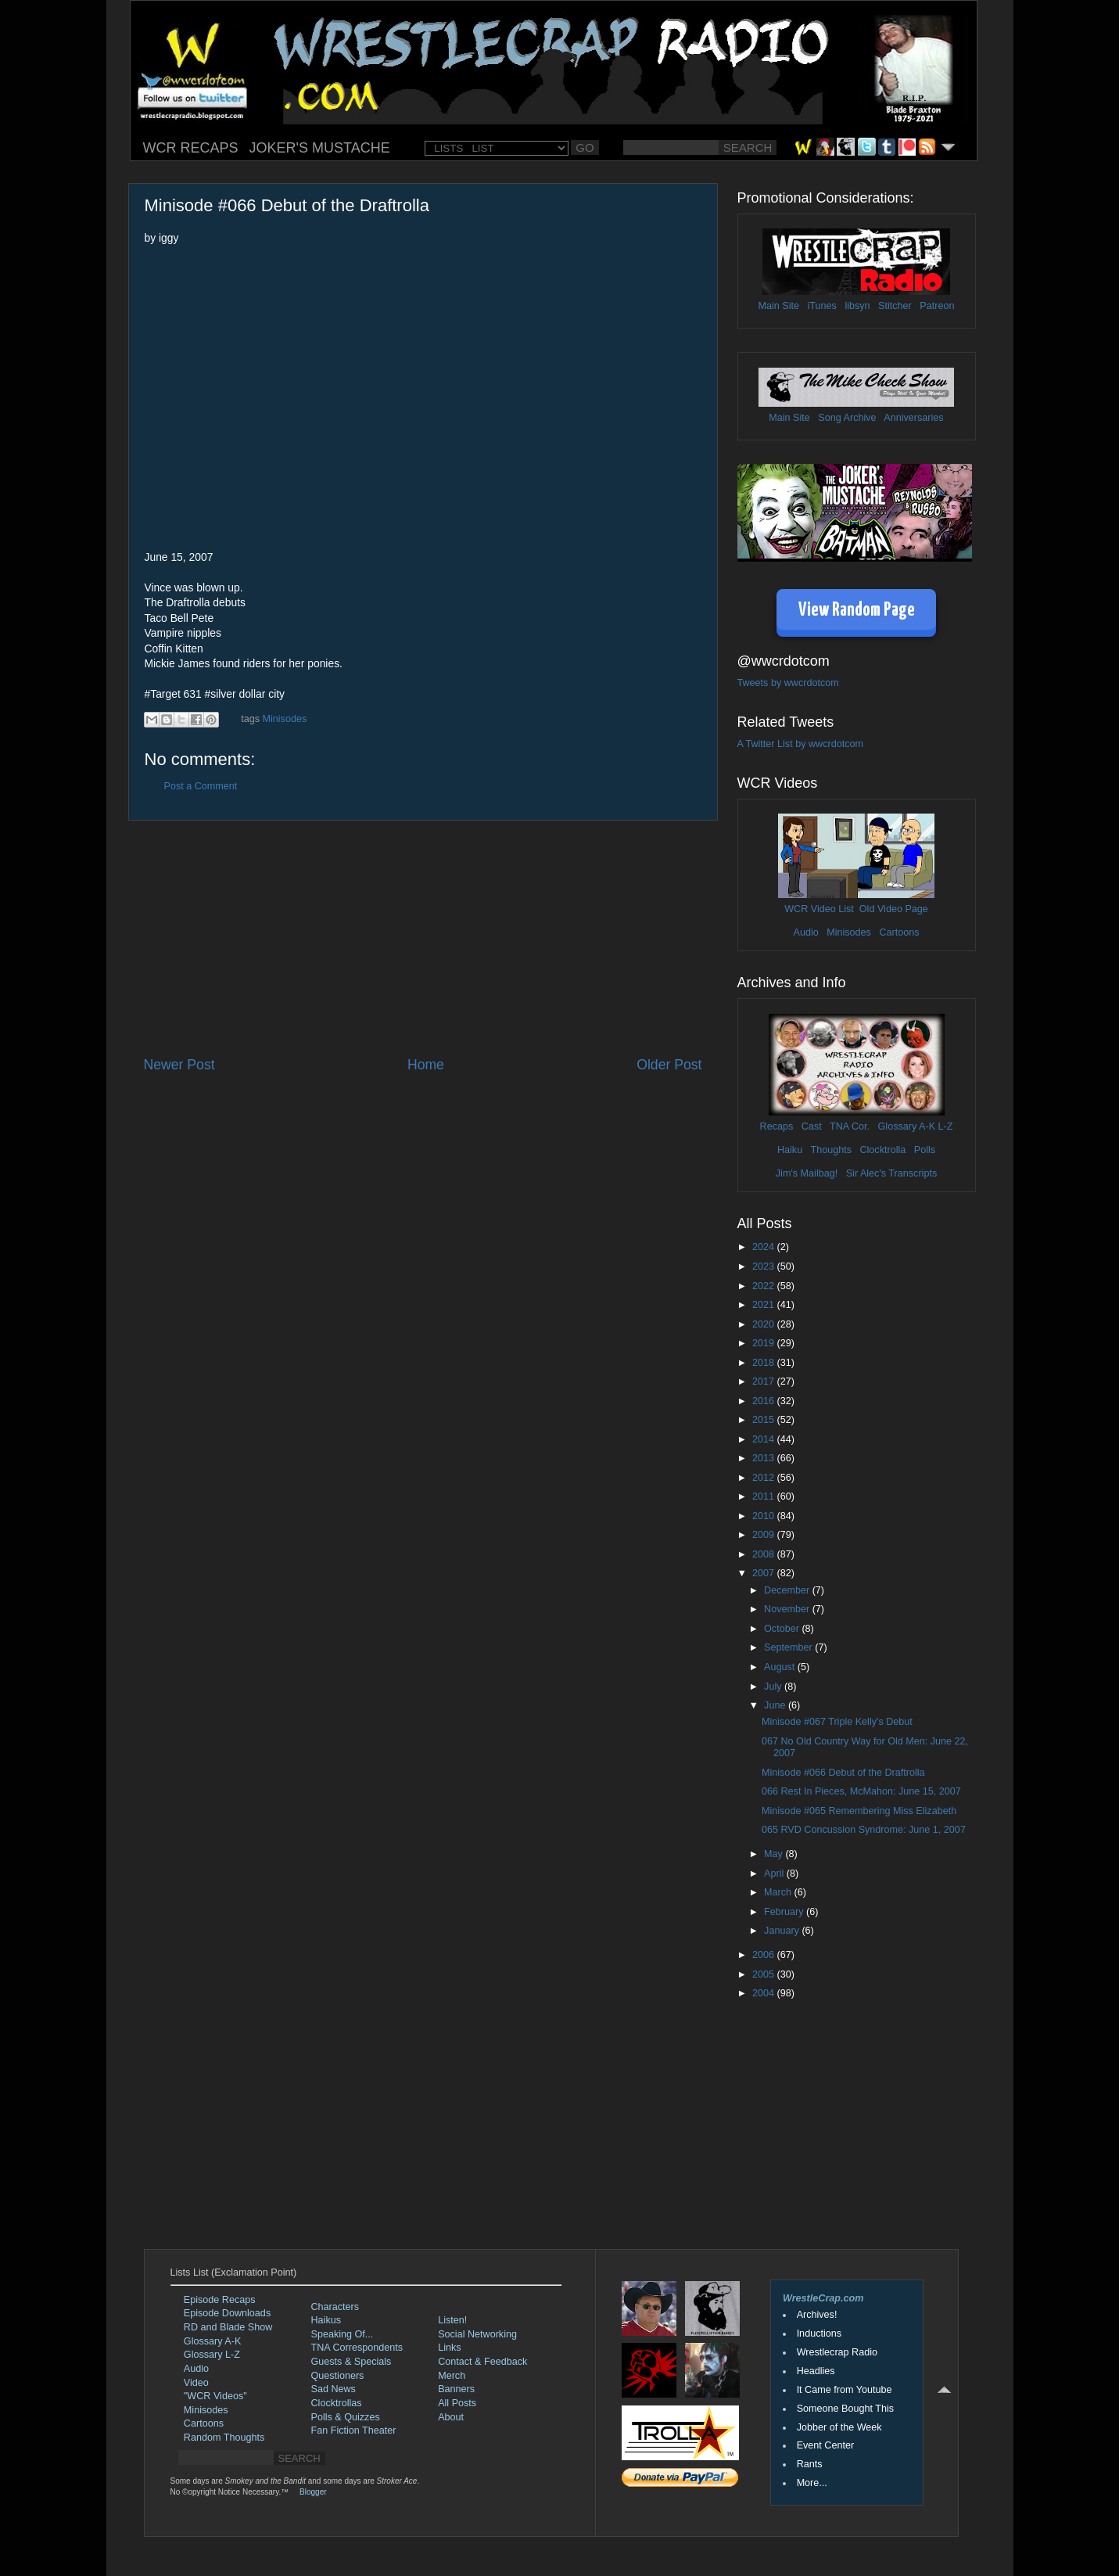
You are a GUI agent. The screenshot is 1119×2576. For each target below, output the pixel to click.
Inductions (819, 2333)
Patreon (937, 305)
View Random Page (856, 611)
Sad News (333, 2389)
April (775, 1873)
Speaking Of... (342, 2334)
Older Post (669, 1064)
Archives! (817, 2314)
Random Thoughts (224, 2437)
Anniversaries (913, 417)
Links (449, 2347)
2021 (764, 1304)
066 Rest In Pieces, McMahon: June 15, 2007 (861, 1791)
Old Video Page (893, 909)
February (785, 1911)
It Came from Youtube (844, 2389)
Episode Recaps (220, 2299)
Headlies (816, 2371)
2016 (764, 1401)
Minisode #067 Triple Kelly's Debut (837, 1721)
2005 (764, 1974)
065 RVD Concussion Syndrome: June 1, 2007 (864, 1829)
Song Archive (847, 417)
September (789, 1647)
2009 (764, 1534)
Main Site (779, 305)
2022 (764, 1286)
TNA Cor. (850, 1126)
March (779, 1892)
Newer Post (179, 1064)
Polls (924, 1149)
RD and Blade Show (228, 2327)
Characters (335, 2306)
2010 (764, 1516)
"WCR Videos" (215, 2396)
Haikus (326, 2320)
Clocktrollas (336, 2403)
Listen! (452, 2320)
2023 (764, 1266)
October (783, 1628)
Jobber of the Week (839, 2427)
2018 (764, 1362)
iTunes (822, 305)
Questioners (337, 2375)
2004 (764, 1993)
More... (812, 2482)
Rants (810, 2464)
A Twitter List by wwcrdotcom (800, 743)
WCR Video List (819, 909)
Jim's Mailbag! (806, 1173)
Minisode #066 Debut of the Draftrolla (843, 1772)
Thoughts (831, 1149)
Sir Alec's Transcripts (891, 1173)
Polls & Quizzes (345, 2417)
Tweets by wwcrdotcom (788, 682)
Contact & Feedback (482, 2361)
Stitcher (895, 305)
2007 (764, 1573)
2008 (764, 1554)
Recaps (777, 1126)
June (776, 1705)
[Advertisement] (423, 938)
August (781, 1667)
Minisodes (285, 718)
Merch (451, 2375)
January (783, 1930)
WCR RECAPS (191, 148)
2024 (764, 1246)
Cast (812, 1126)
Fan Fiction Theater (353, 2430)
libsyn (857, 305)
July (774, 1686)
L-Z (943, 1126)
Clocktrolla (882, 1149)
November (788, 1609)
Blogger (312, 2492)
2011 (764, 1496)
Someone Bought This (845, 2408)
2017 (764, 1381)
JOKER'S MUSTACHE (319, 148)
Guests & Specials (351, 2361)
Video (196, 2382)
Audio (805, 932)
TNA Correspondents (357, 2347)
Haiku (789, 1149)
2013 (764, 1458)
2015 (764, 1419)
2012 (764, 1477)
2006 (764, 1954)
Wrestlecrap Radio (837, 2352)
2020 (764, 1324)
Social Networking (477, 2334)
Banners (456, 2389)
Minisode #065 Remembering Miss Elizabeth (859, 1810)
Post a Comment (201, 786)
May (774, 1853)
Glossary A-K (906, 1126)
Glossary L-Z (212, 2354)
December (788, 1590)
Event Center (826, 2445)
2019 (764, 1343)
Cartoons (899, 932)
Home (425, 1064)
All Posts (457, 2403)
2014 (764, 1439)
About (451, 2417)
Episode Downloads (227, 2313)
